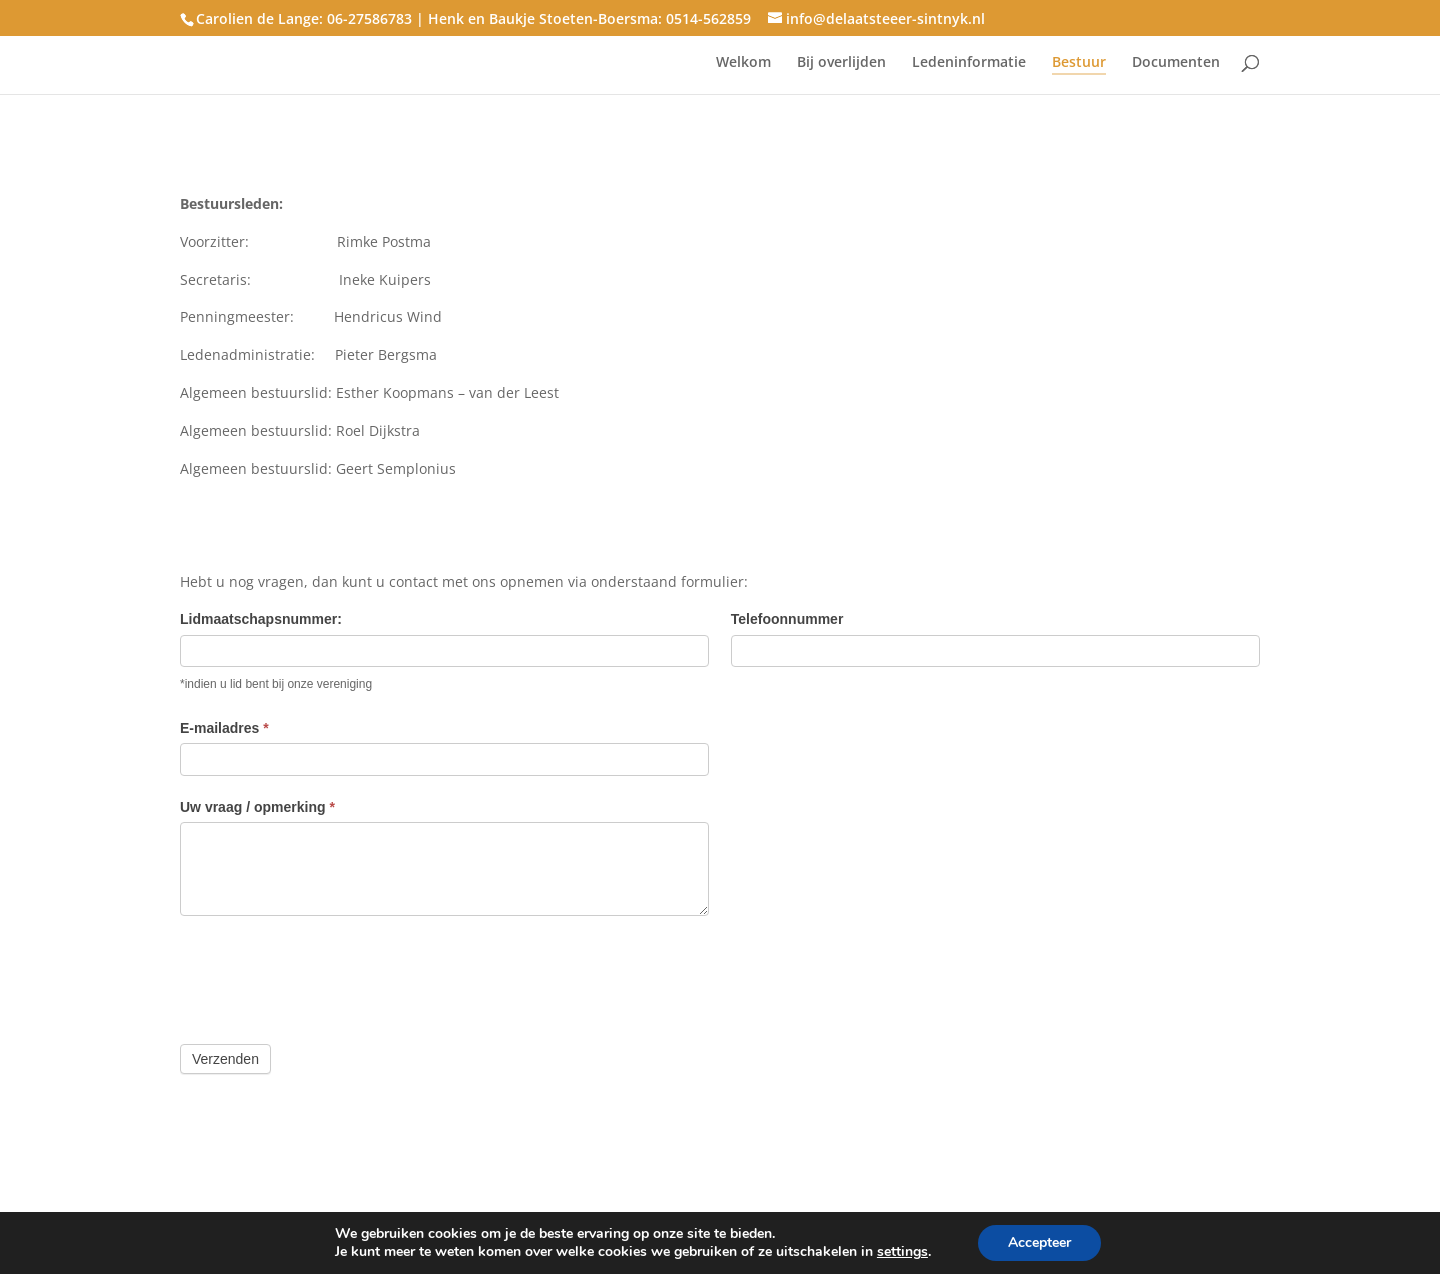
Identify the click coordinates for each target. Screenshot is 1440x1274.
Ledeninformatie (969, 63)
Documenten (1176, 63)
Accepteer (1039, 1242)
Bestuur (1079, 63)
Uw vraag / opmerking (257, 807)
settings (902, 1252)
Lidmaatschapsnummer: (261, 619)
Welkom (743, 63)
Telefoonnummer (787, 619)
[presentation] (332, 975)
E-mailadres (224, 728)
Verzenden (225, 1059)
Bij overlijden (841, 63)
